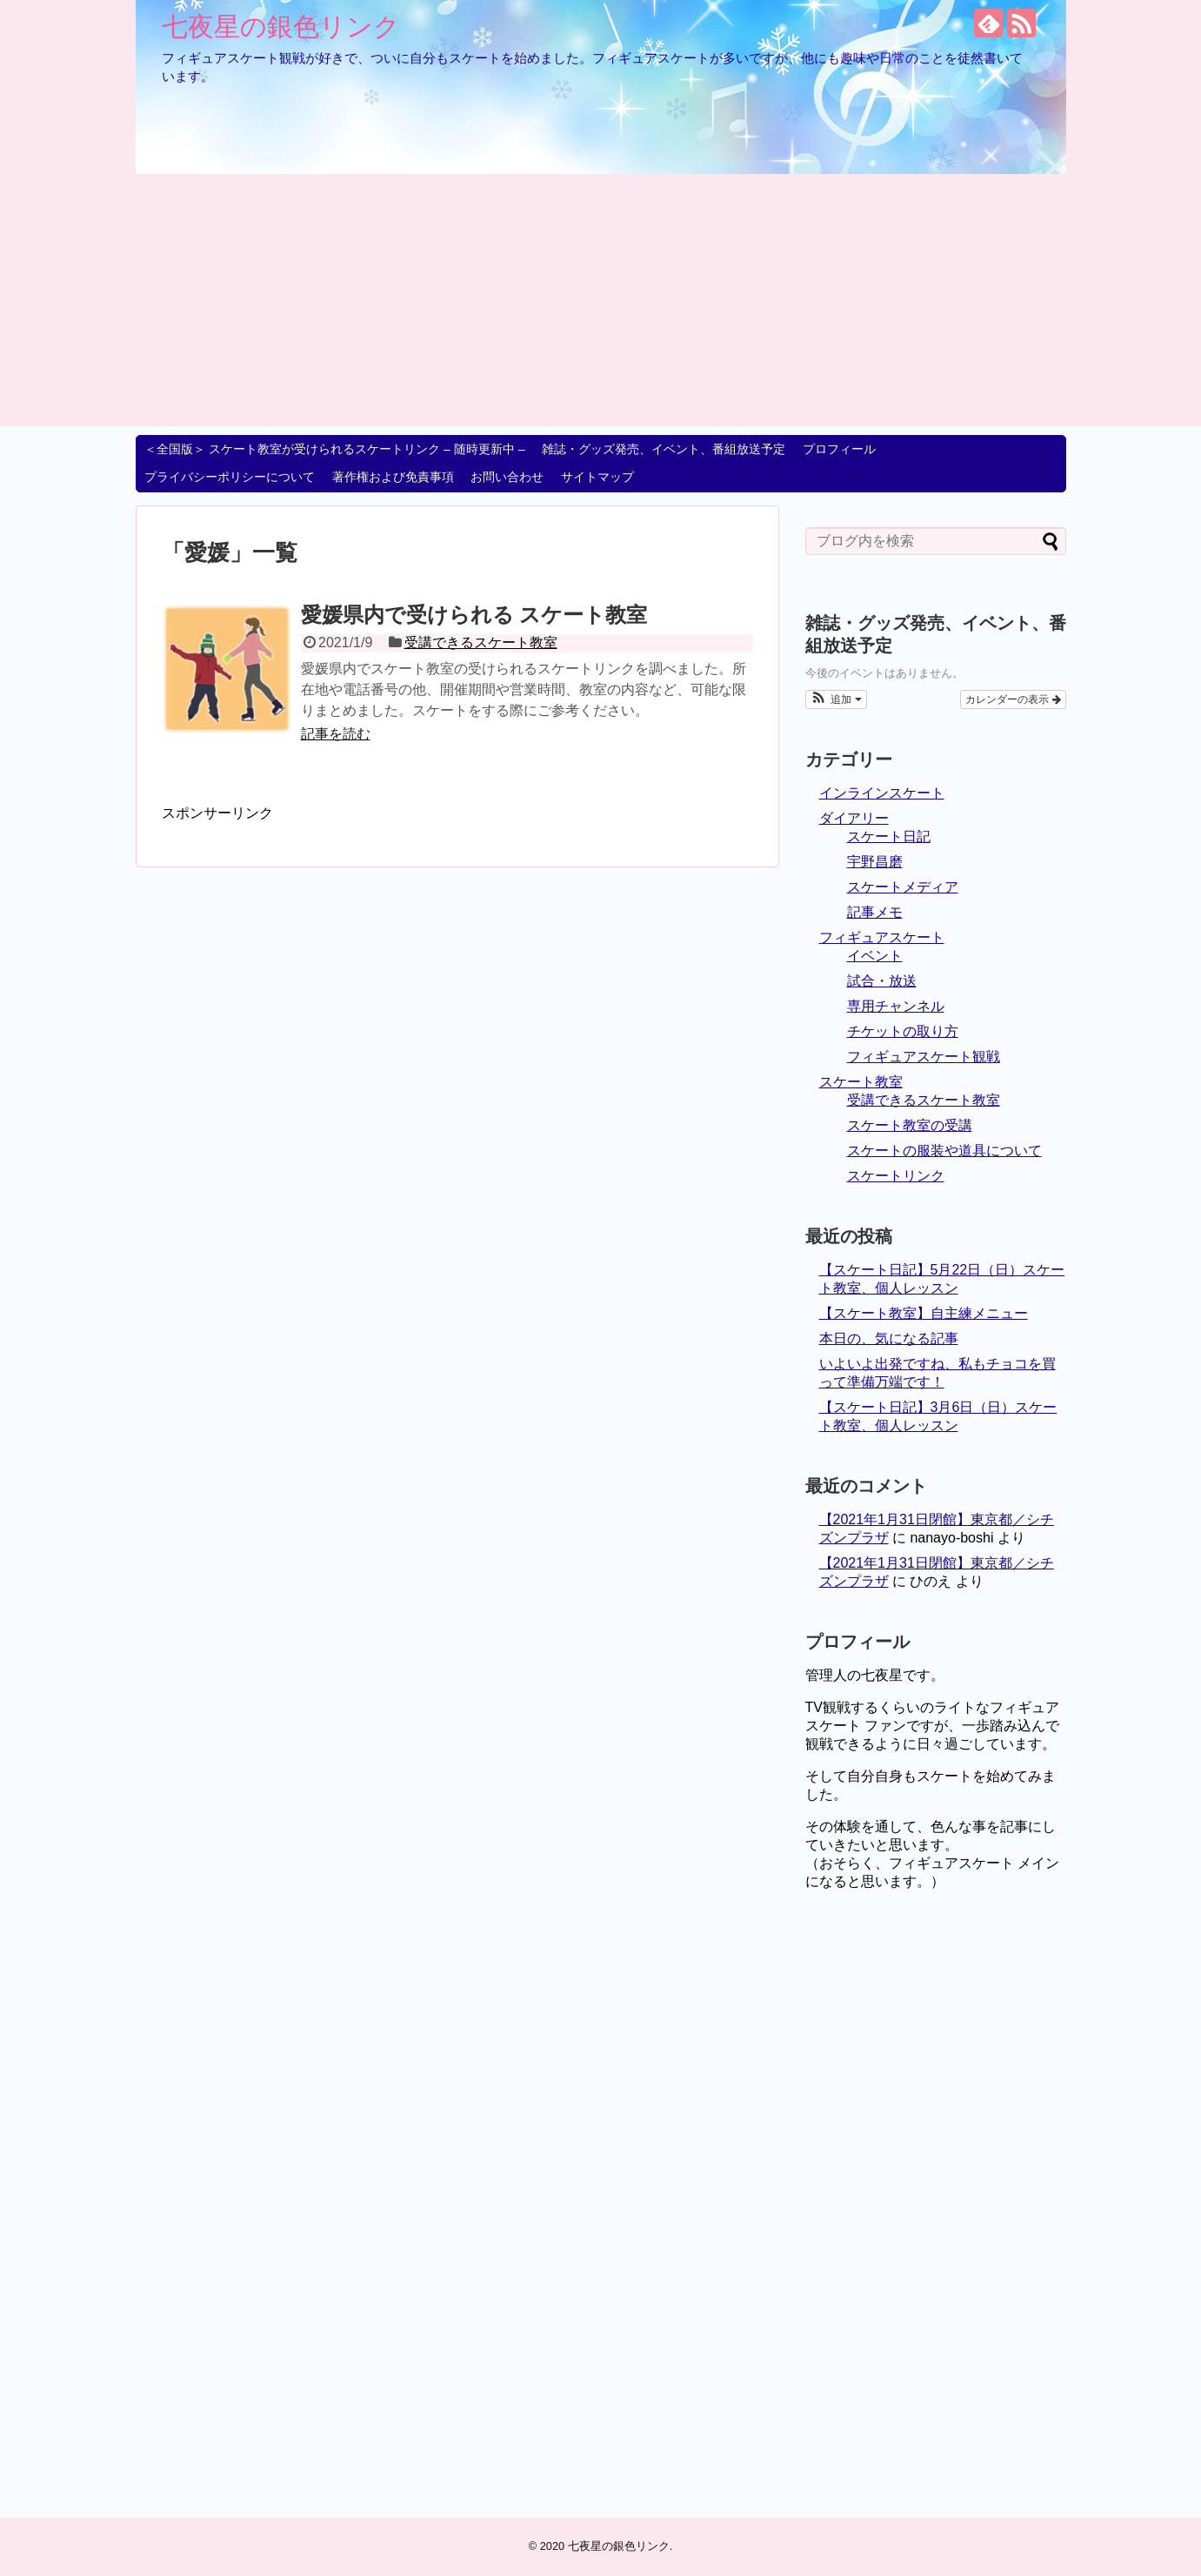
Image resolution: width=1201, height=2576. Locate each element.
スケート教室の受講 (909, 1125)
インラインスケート (881, 793)
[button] (836, 699)
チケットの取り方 (902, 1031)
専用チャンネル (895, 1006)
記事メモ (875, 912)
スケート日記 (889, 836)
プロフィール (839, 449)
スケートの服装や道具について (944, 1150)
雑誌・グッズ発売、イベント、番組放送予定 (663, 449)
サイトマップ (597, 477)
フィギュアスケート (881, 937)
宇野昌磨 (875, 861)
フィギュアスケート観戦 (923, 1056)
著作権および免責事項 (393, 477)
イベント (875, 955)
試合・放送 (882, 981)
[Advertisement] (601, 304)
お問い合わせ (507, 477)
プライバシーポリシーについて (229, 477)
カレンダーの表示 (1012, 699)
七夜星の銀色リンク (281, 26)
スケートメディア (902, 887)
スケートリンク (895, 1175)
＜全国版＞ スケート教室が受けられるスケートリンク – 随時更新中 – (334, 449)
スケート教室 (861, 1081)
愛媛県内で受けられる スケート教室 (474, 614)
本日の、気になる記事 (888, 1338)
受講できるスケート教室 (480, 642)
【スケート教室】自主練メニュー (923, 1313)
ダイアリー (854, 818)
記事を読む (335, 733)
